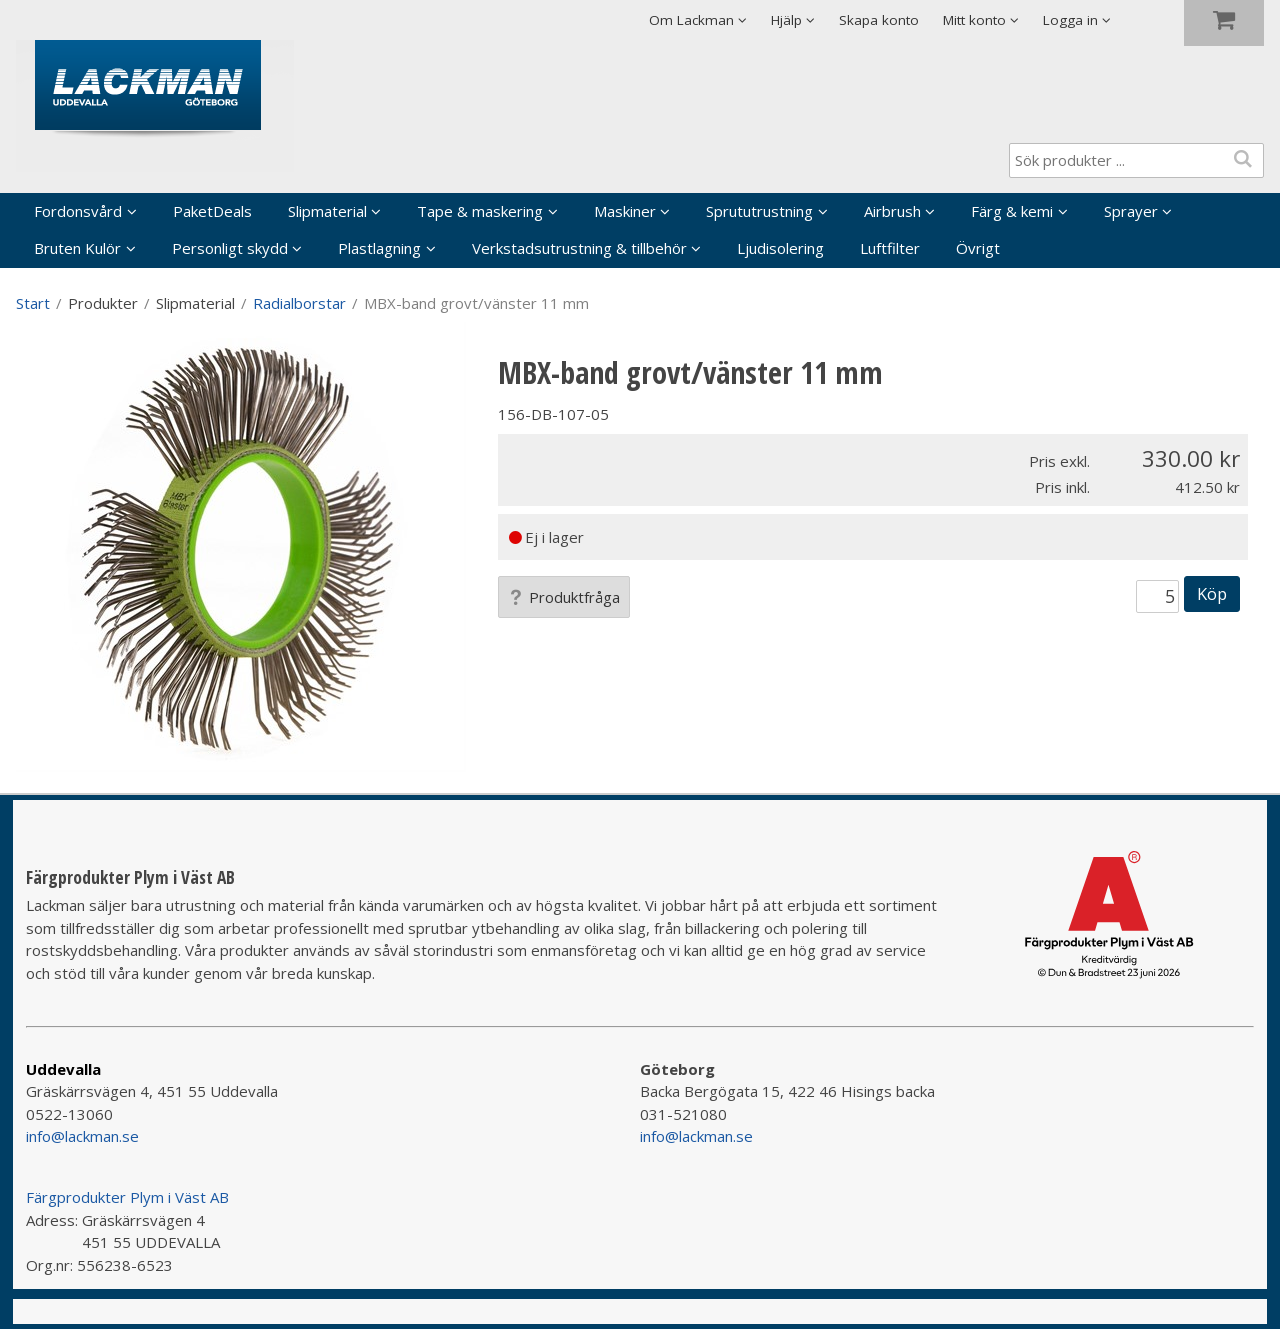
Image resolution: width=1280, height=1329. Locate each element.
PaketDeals (212, 211)
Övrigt (978, 248)
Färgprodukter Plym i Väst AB (127, 1197)
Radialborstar (299, 303)
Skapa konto (879, 20)
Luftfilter (890, 248)
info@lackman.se (82, 1136)
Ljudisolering (780, 248)
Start (33, 303)
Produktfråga (564, 597)
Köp (1212, 593)
